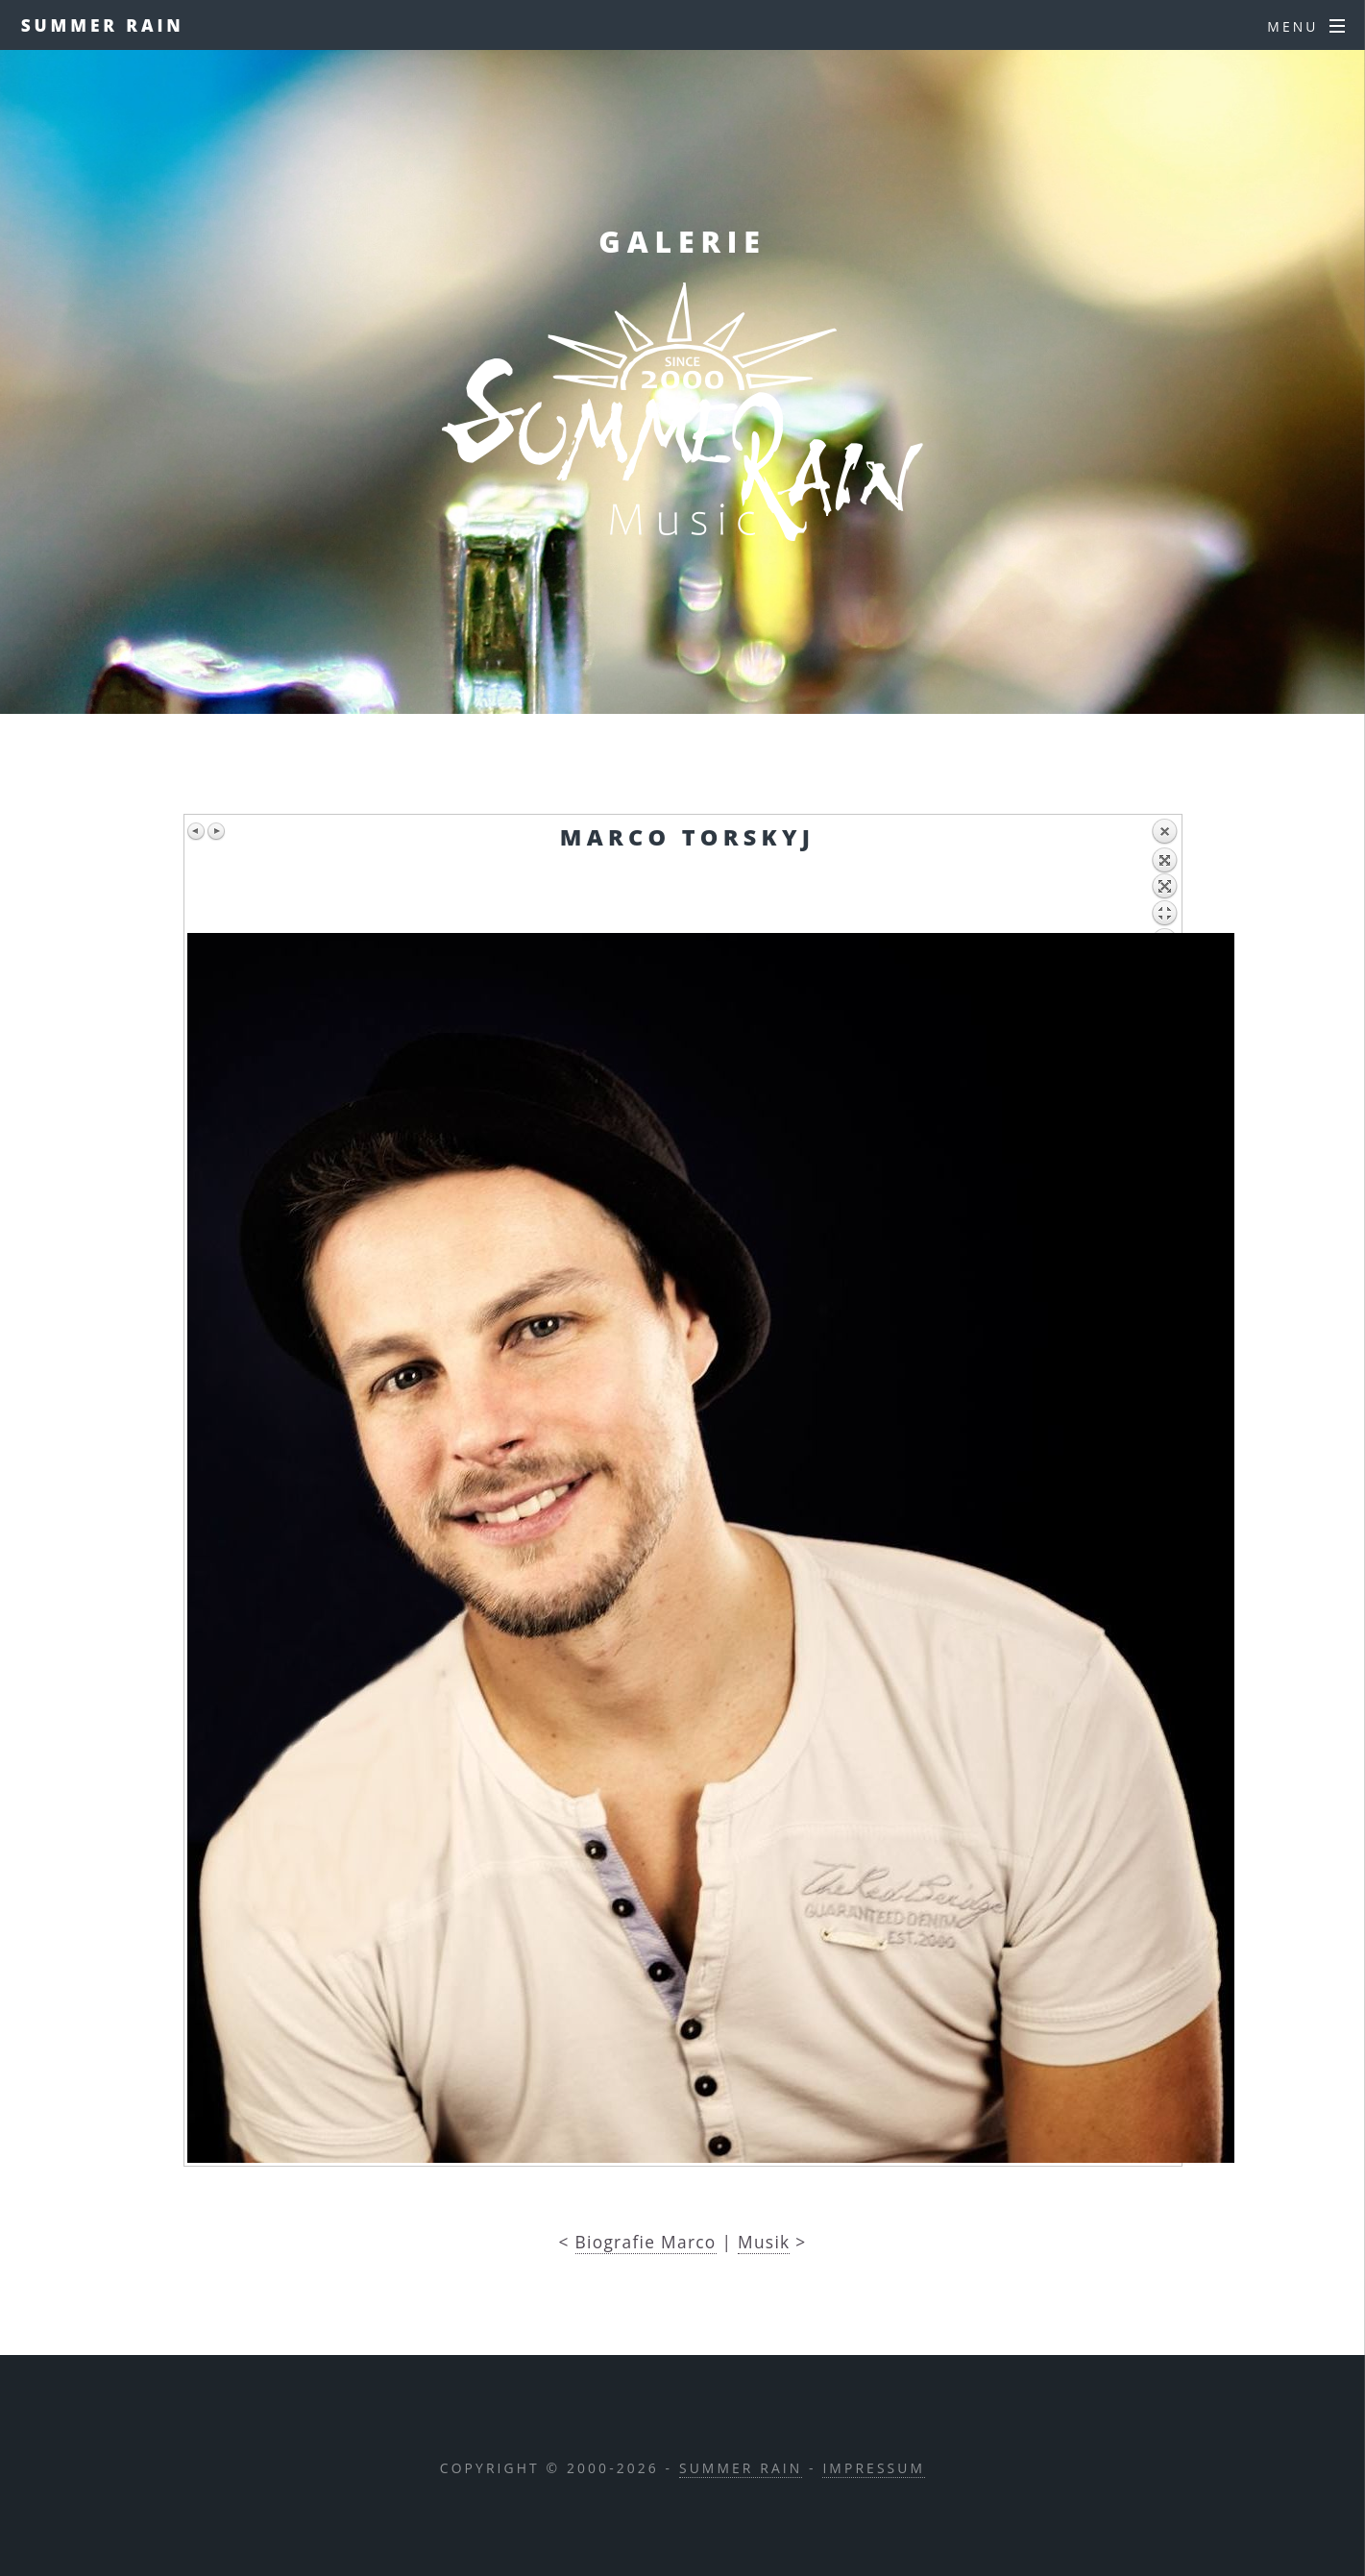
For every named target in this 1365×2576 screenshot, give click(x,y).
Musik (764, 2241)
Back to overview (1164, 875)
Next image (216, 831)
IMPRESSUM (873, 2468)
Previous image (197, 831)
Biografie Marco (646, 2241)
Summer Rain (102, 25)
